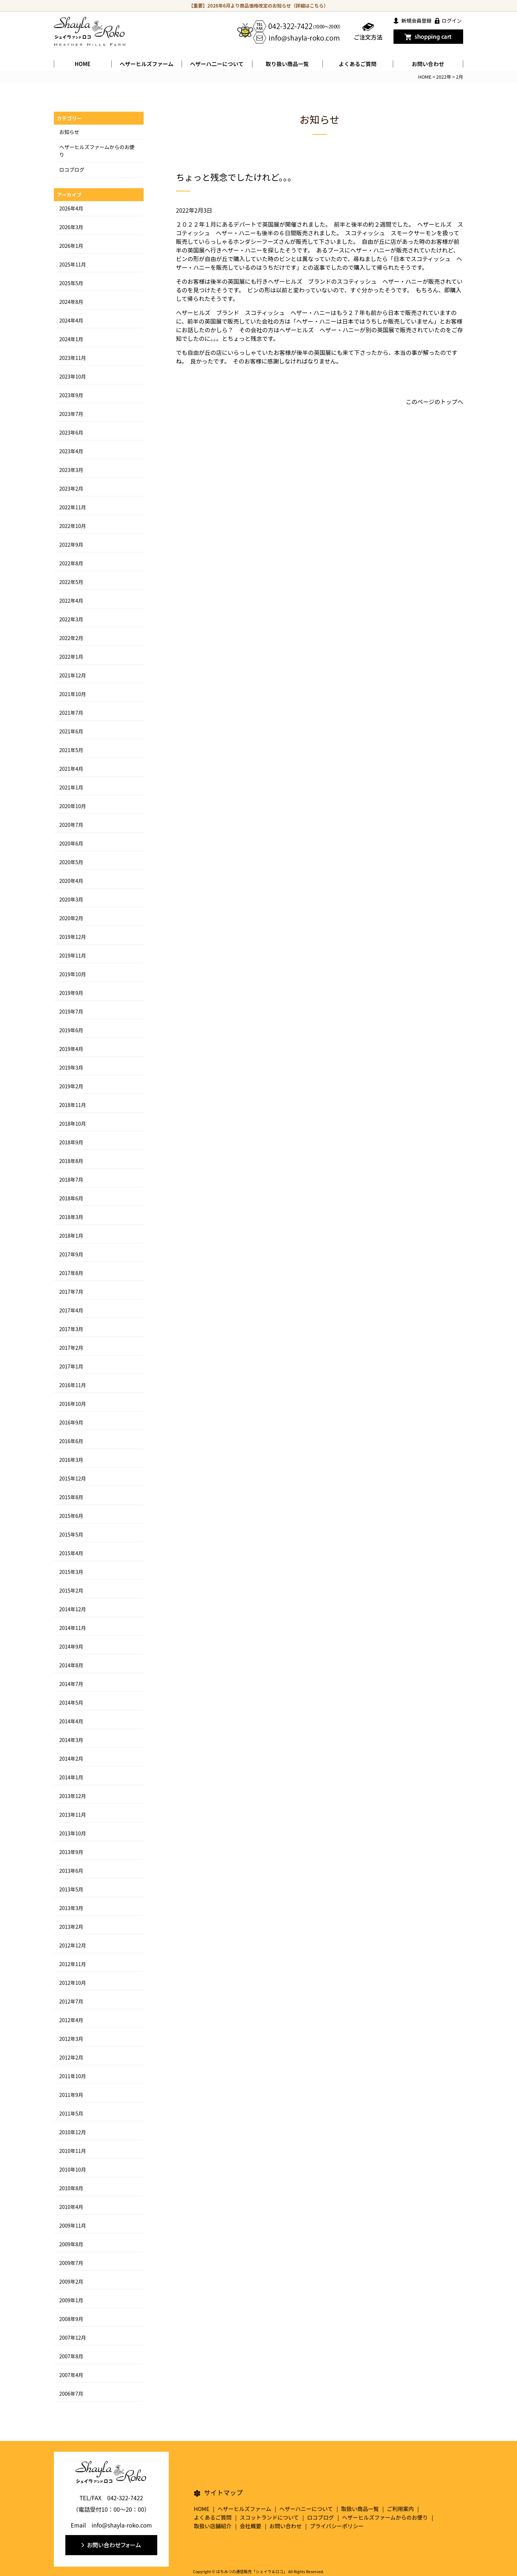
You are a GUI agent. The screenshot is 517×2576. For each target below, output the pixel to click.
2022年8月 (71, 563)
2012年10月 (72, 1982)
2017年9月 (71, 1254)
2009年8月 (71, 2244)
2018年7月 (71, 1179)
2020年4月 (71, 880)
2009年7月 (71, 2262)
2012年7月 (71, 2001)
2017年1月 (71, 1366)
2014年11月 (72, 1627)
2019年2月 (71, 1086)
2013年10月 (72, 1833)
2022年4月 (71, 600)
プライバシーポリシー (337, 2526)
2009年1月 (71, 2300)
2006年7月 (71, 2393)
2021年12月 (72, 675)
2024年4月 (71, 320)
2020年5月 (71, 862)
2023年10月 (72, 376)
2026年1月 (71, 245)
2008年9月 (71, 2318)
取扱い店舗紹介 (213, 2526)
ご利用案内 (400, 2508)
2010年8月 (71, 2188)
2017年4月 (71, 1310)
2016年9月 (71, 1422)
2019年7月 (71, 1011)
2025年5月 (71, 283)
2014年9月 (71, 1646)
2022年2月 (71, 637)
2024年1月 (71, 339)
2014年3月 (71, 1739)
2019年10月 (72, 974)
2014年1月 (71, 1777)
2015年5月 (71, 1534)
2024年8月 (71, 301)
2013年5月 (71, 1889)
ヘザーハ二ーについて (216, 64)
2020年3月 (71, 899)
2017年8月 (71, 1273)
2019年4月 (71, 1048)
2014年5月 (71, 1702)
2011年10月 (72, 2076)
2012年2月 (71, 2057)
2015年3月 (71, 1571)
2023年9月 (71, 395)
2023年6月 (71, 432)
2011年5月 (71, 2113)
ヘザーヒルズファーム (146, 64)
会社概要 (250, 2526)
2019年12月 (72, 936)
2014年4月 (71, 1721)
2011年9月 (71, 2094)
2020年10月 (72, 806)
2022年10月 (72, 525)
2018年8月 (71, 1160)
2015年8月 (71, 1497)
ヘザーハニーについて (306, 2508)
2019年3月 (71, 1067)
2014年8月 (71, 1665)
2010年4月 (71, 2206)
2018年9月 (71, 1142)
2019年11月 (72, 955)
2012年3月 (71, 2038)
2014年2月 (71, 1758)
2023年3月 (71, 469)
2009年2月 (71, 2281)
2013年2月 (71, 1926)
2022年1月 (71, 656)
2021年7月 (71, 712)
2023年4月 (71, 451)
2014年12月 (72, 1609)
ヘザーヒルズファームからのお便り (385, 2517)
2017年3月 (71, 1329)
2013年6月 (71, 1870)
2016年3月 (71, 1459)
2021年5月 (71, 750)
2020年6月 (71, 843)
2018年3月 (71, 1216)
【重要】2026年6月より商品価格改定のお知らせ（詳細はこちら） (259, 5)
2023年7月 (71, 413)
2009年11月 (72, 2225)
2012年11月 (72, 1964)
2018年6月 (71, 1198)
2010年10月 (72, 2169)
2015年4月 (71, 1553)
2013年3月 (71, 1908)
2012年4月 (71, 2020)
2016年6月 (71, 1441)
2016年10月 (72, 1403)
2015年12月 (72, 1478)
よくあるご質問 (357, 64)
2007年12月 (72, 2337)
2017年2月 (71, 1347)
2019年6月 (71, 1030)
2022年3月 (71, 619)
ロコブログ (71, 169)
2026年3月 (71, 227)
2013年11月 (72, 1814)
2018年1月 (71, 1235)
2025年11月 (72, 264)
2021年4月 (71, 768)
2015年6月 (71, 1515)
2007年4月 (71, 2374)
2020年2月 (71, 918)
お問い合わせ (428, 64)
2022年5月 (71, 581)
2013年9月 (71, 1851)
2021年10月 (72, 694)
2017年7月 (71, 1291)
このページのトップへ (434, 401)
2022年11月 (72, 507)
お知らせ (69, 131)
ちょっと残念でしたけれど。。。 (236, 177)
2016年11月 (72, 1385)
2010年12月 (72, 2132)
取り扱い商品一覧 (287, 64)
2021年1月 (71, 787)
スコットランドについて (269, 2517)
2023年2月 (71, 488)
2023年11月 (72, 357)
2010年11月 (72, 2150)
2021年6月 (71, 731)
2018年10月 (72, 1123)
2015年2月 (71, 1590)
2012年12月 (72, 1945)
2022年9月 (71, 544)
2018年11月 (72, 1104)
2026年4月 (71, 208)
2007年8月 (71, 2356)
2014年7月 (71, 1683)
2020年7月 (71, 824)
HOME (82, 64)
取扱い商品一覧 (360, 2508)
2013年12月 (72, 1795)
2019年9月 (71, 992)
